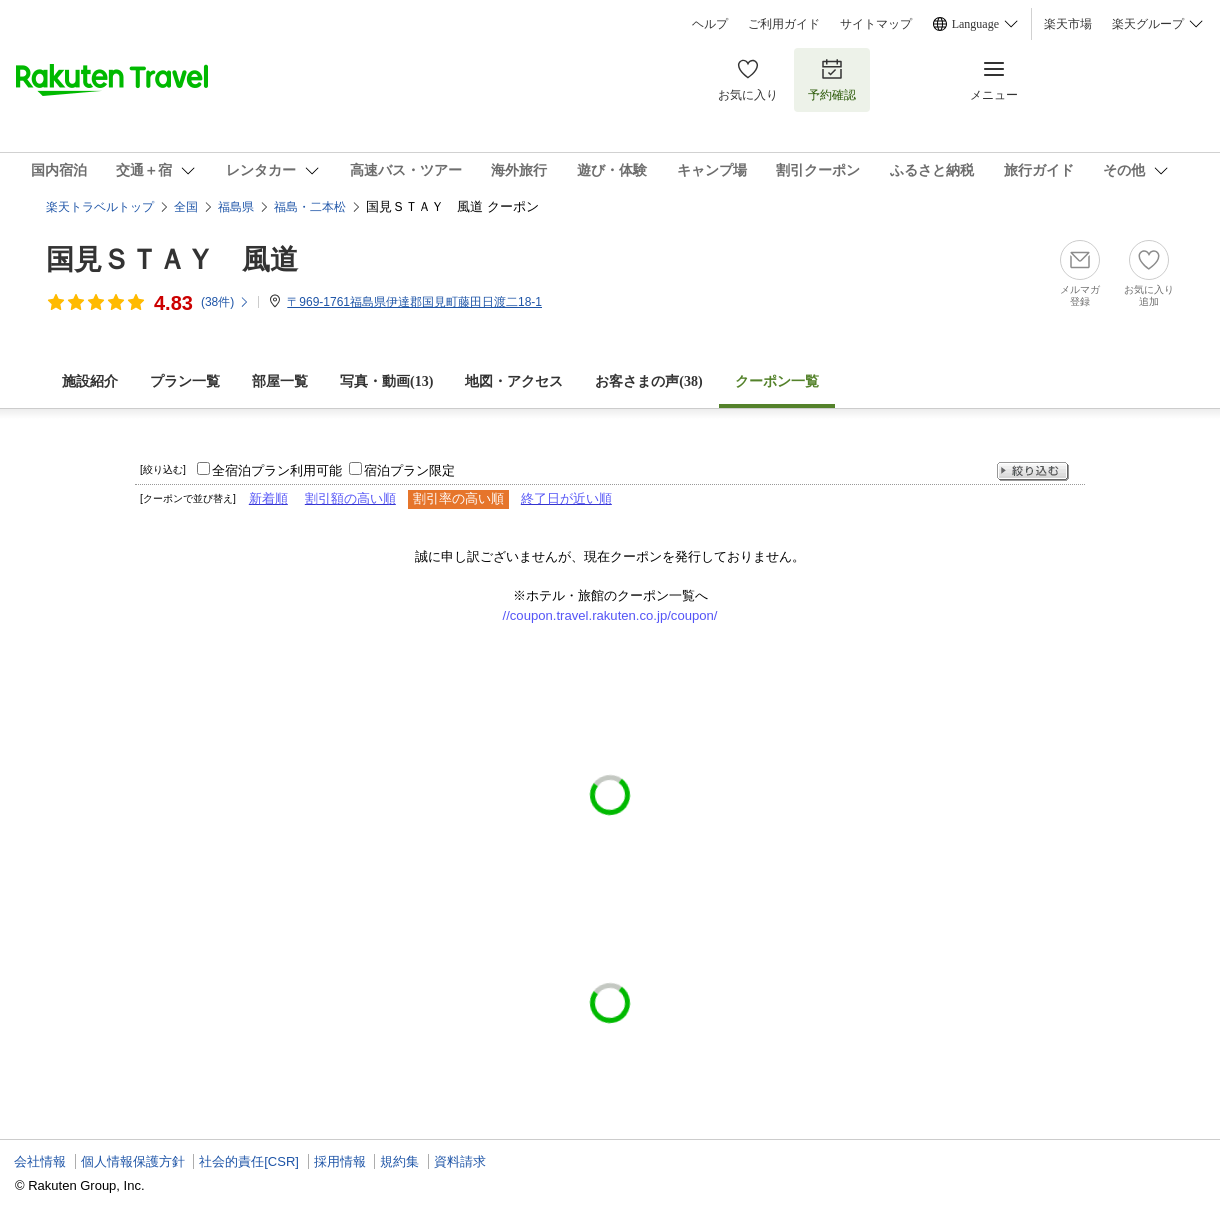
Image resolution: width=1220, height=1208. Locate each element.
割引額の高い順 (350, 498)
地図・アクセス (514, 381)
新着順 (268, 498)
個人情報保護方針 (133, 1161)
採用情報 (340, 1161)
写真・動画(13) (386, 381)
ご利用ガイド (784, 24)
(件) (225, 302)
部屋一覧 (280, 381)
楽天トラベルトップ (100, 207)
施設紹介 (90, 381)
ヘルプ (710, 24)
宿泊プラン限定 (409, 470)
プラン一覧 (185, 381)
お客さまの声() (648, 381)
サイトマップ (876, 24)
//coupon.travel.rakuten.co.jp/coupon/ (610, 615)
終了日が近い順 (566, 498)
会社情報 (40, 1161)
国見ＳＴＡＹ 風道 (172, 259)
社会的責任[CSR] (249, 1161)
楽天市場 (1068, 24)
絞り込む (1033, 471)
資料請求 (460, 1161)
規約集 (399, 1161)
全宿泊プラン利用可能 (277, 470)
